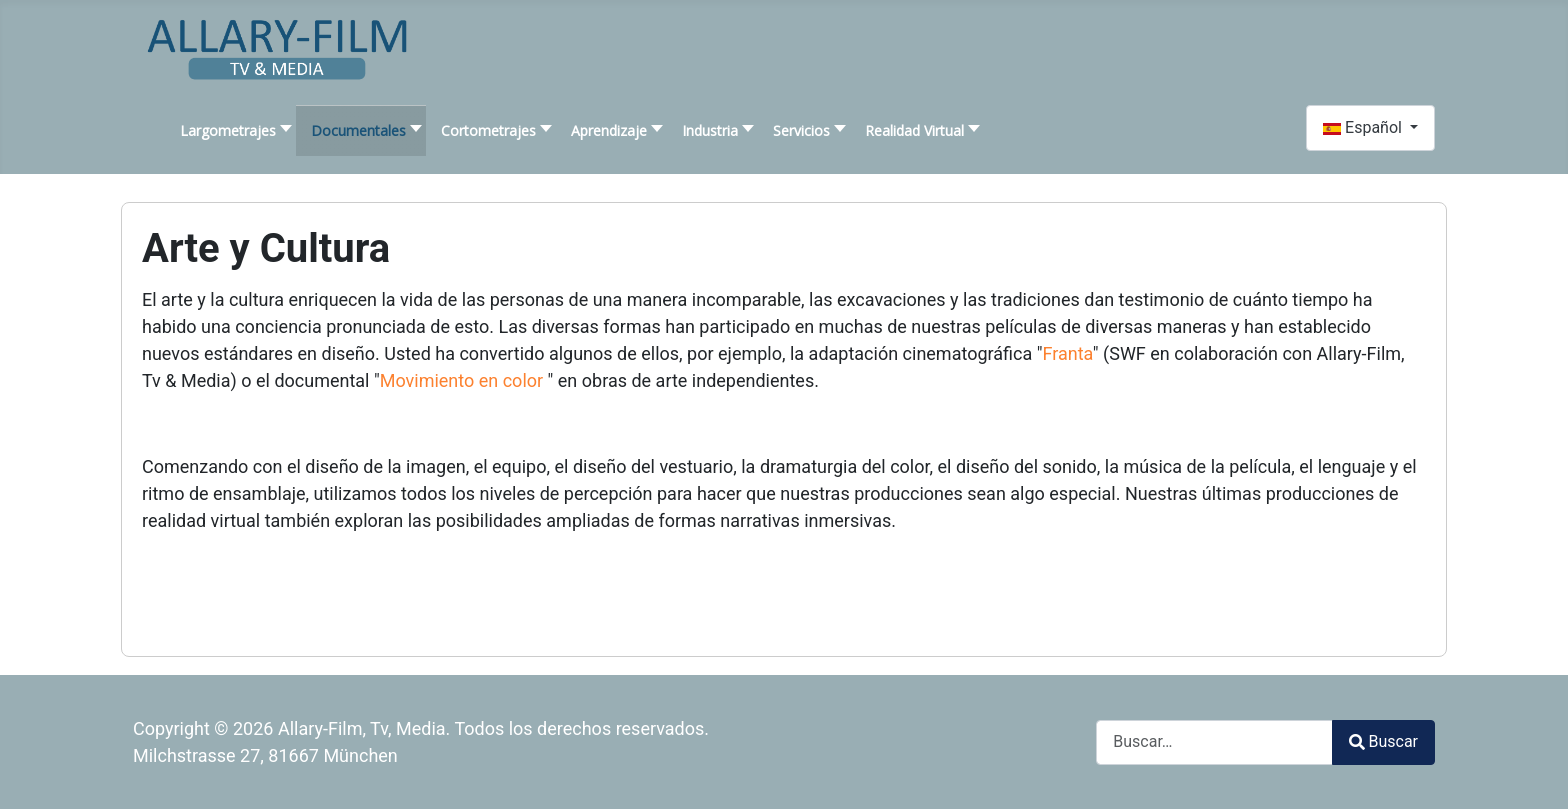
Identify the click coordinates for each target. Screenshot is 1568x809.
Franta (1068, 353)
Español (1364, 127)
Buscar (1383, 741)
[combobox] (1214, 742)
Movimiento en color (464, 380)
